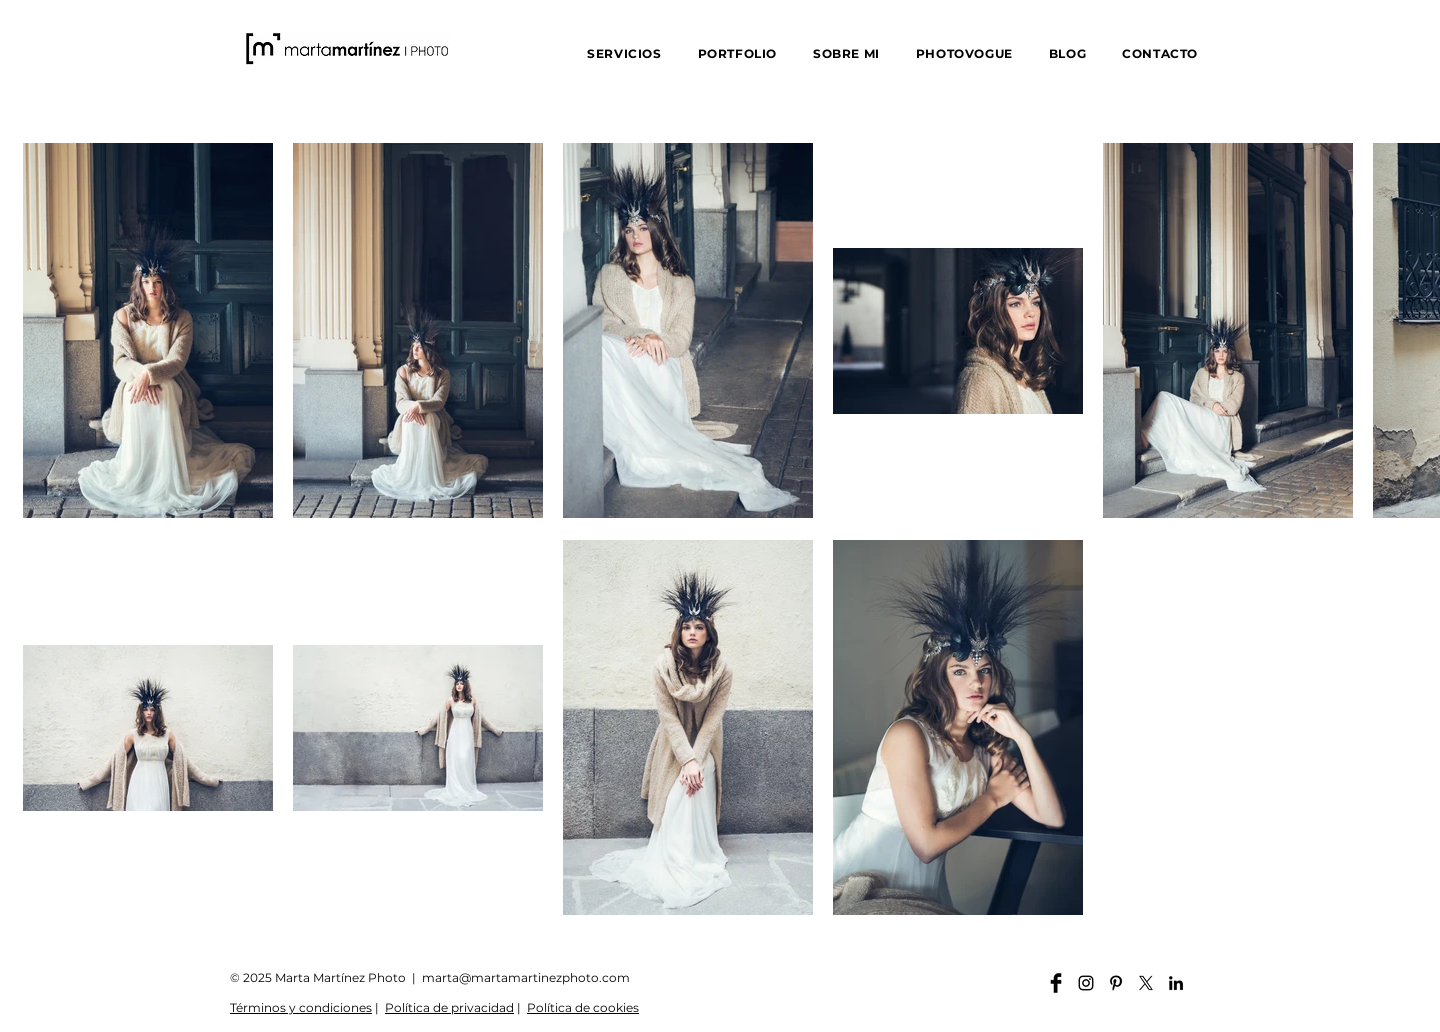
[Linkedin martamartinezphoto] (1176, 983)
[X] (1146, 983)
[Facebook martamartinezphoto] (1056, 983)
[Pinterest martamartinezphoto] (1116, 983)
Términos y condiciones (301, 1007)
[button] (624, 53)
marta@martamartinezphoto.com (526, 977)
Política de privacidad (449, 1007)
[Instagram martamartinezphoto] (1086, 983)
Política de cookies (583, 1007)
